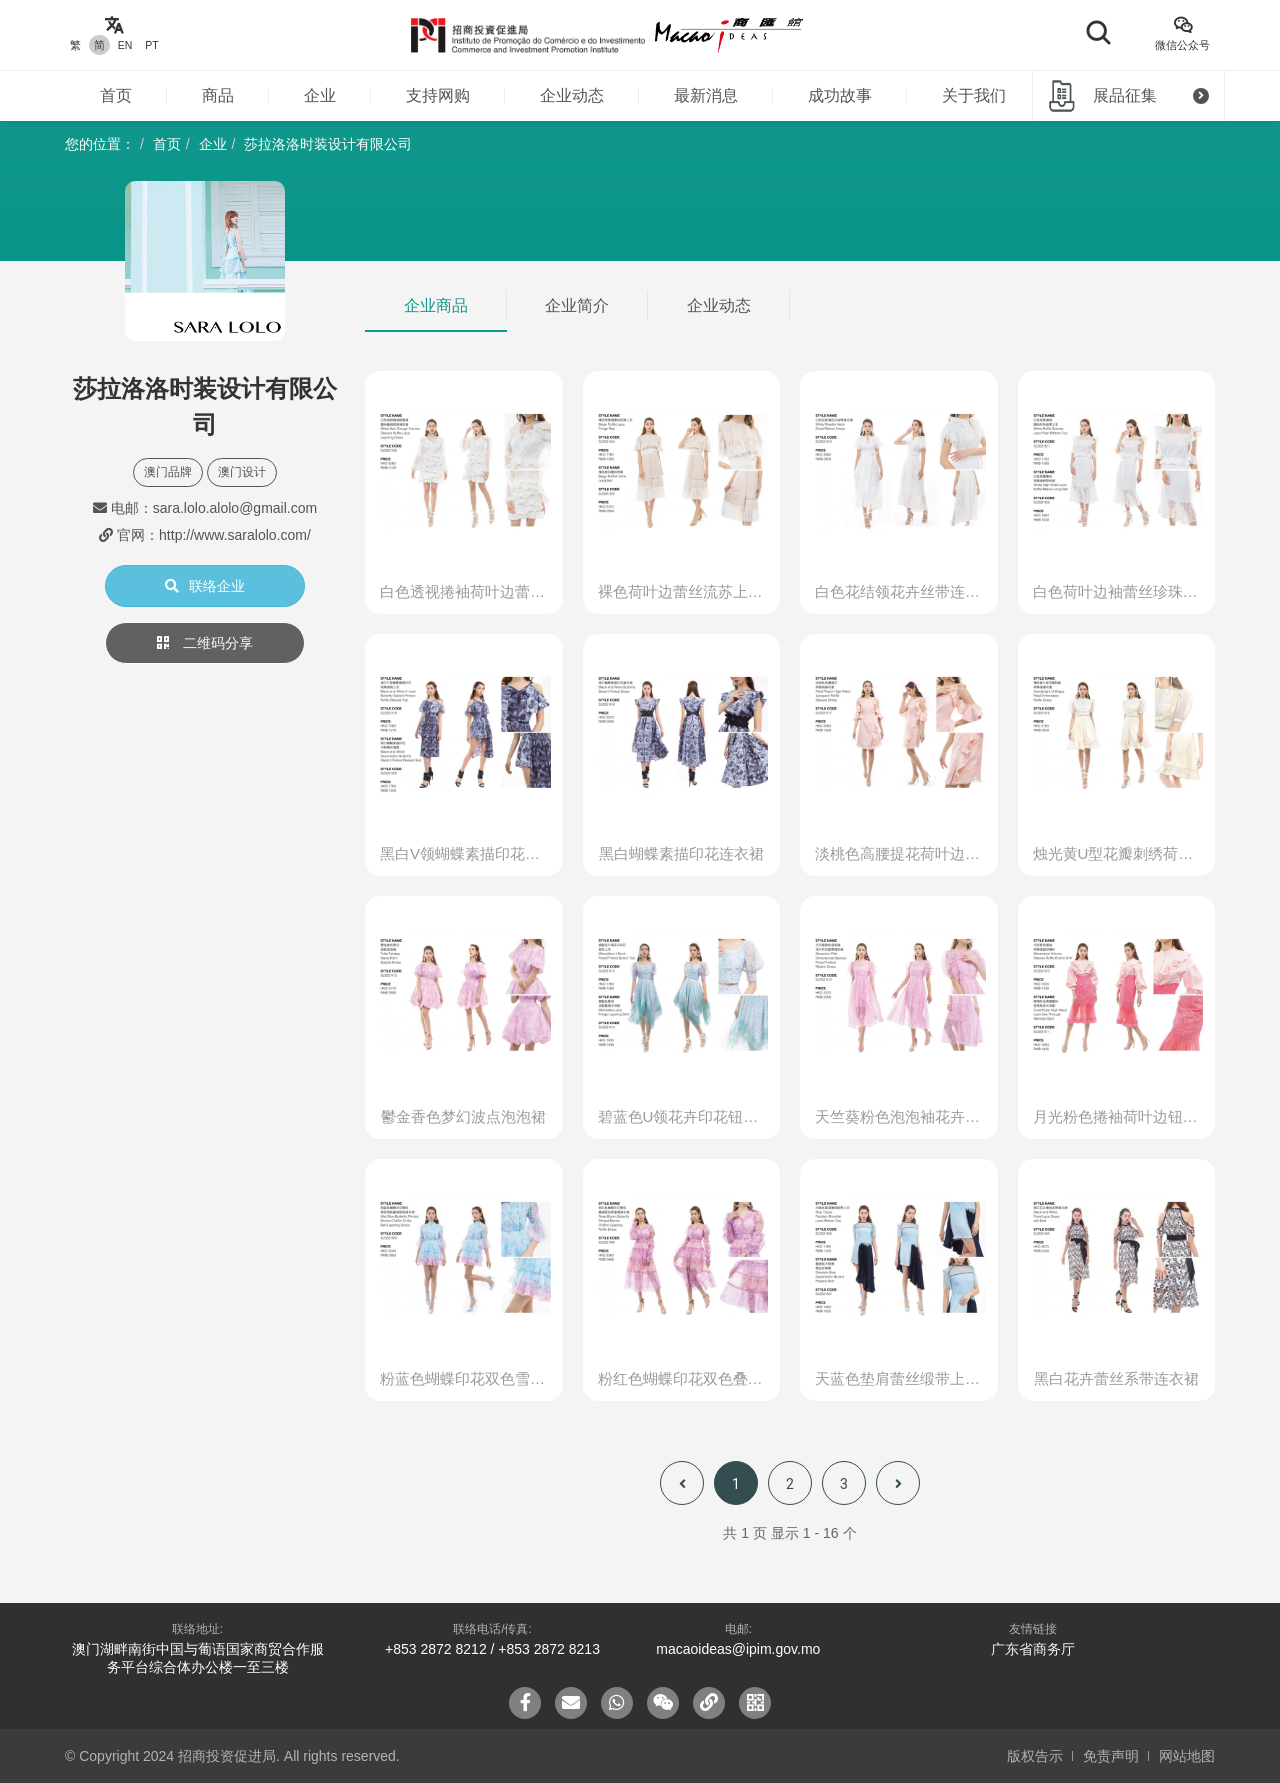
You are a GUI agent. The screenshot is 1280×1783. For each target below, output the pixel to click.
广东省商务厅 (1033, 1649)
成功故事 (840, 95)
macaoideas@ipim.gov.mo (738, 1649)
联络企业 (205, 586)
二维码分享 (205, 643)
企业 (320, 95)
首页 (116, 95)
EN (125, 45)
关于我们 (974, 95)
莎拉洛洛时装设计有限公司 (328, 144)
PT (151, 45)
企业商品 (436, 305)
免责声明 (1111, 1756)
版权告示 (1035, 1756)
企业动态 (572, 95)
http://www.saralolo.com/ (235, 535)
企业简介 (577, 305)
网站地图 (1187, 1756)
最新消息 (706, 95)
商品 (218, 95)
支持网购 (438, 95)
